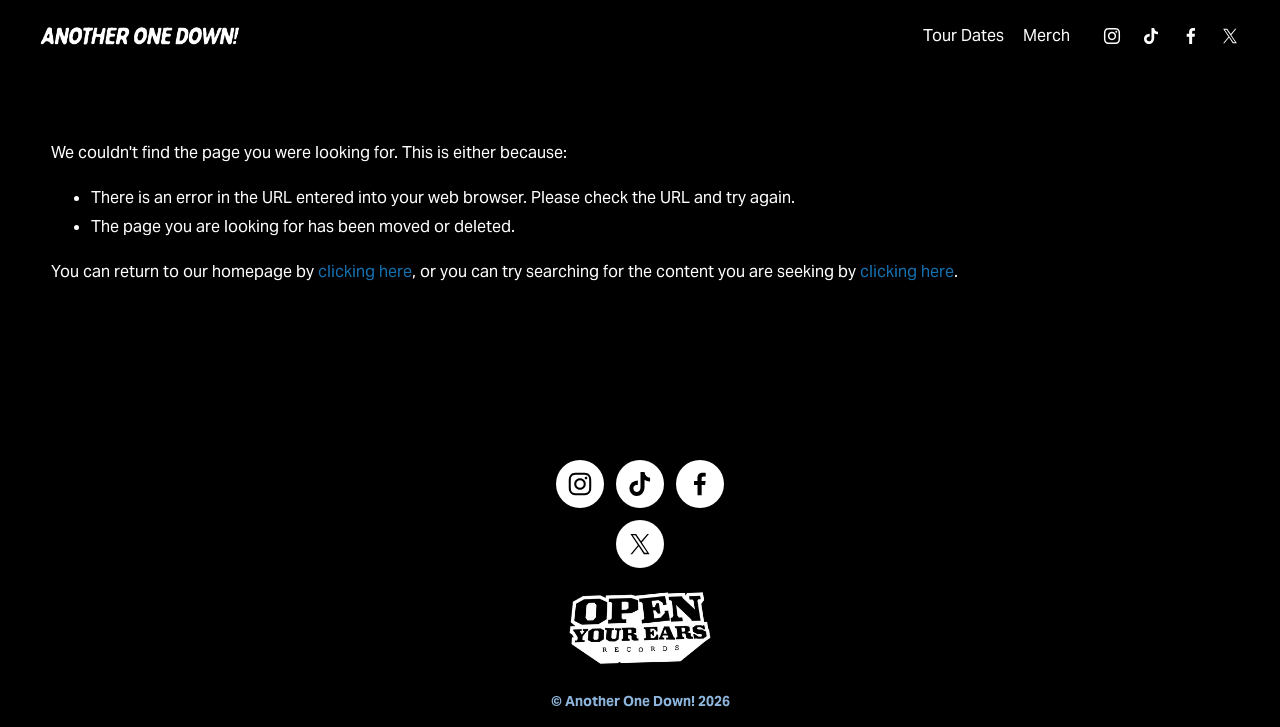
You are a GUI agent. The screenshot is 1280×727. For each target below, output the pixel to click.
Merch (1035, 40)
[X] (1219, 42)
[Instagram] (1101, 42)
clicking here (365, 282)
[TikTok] (1140, 42)
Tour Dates (952, 40)
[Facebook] (1180, 42)
